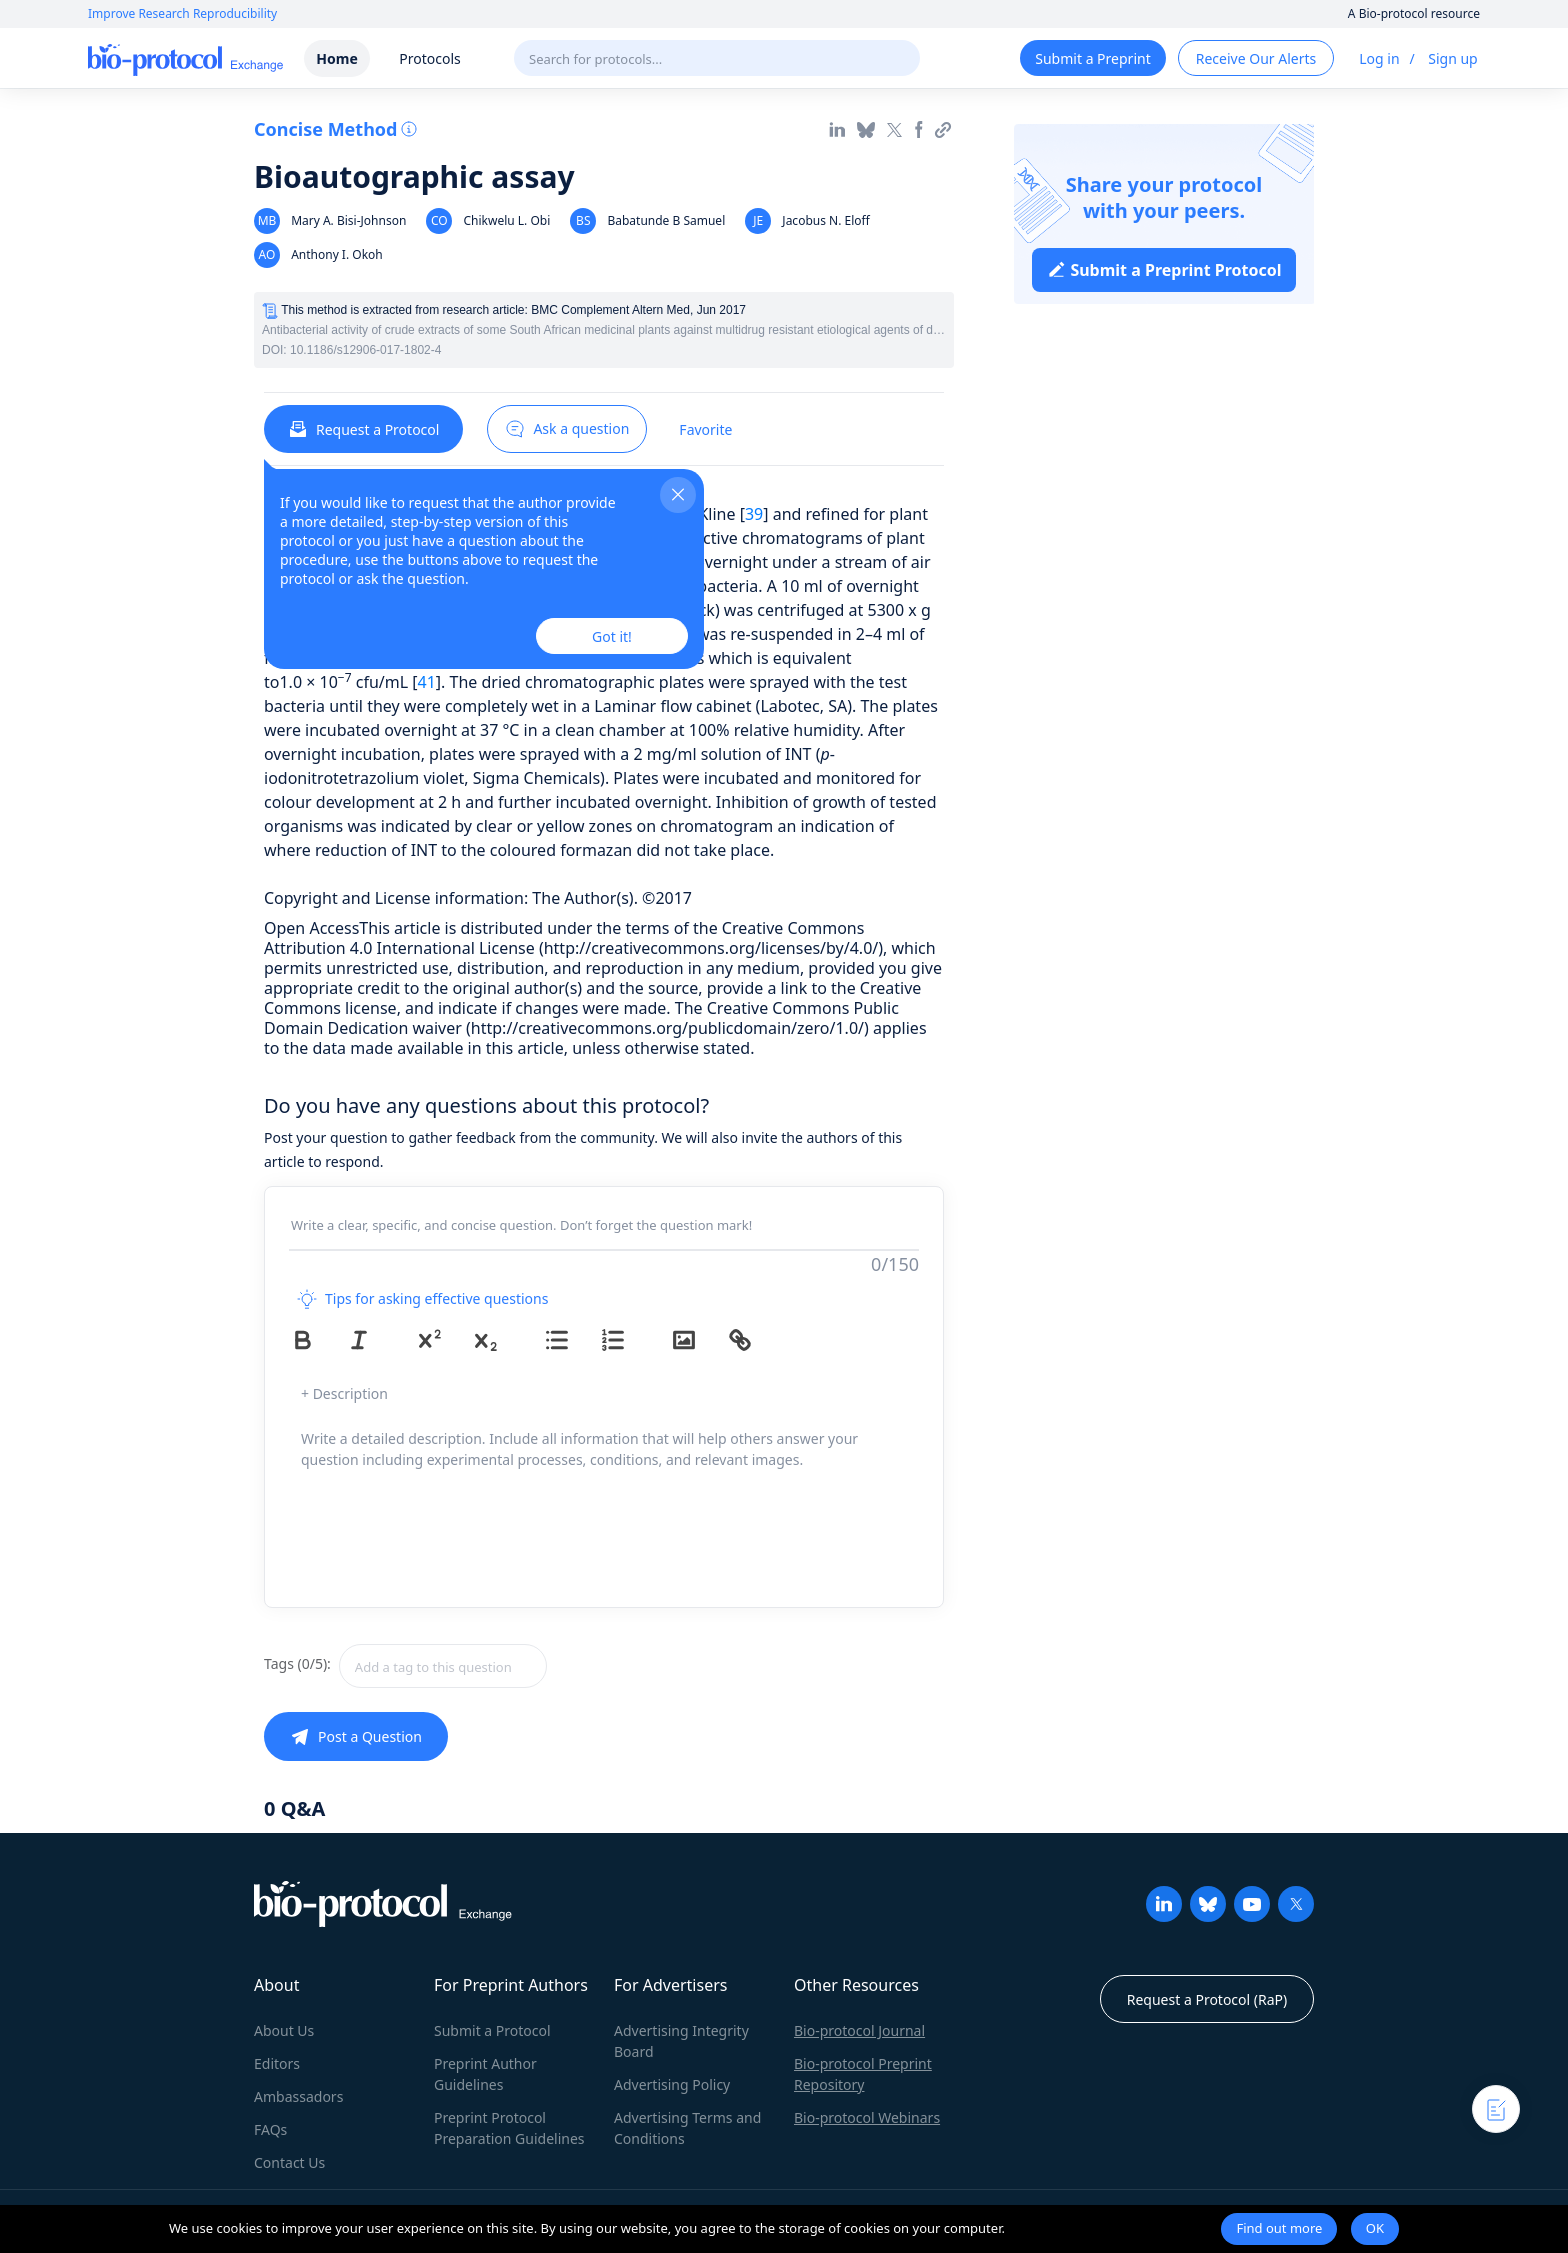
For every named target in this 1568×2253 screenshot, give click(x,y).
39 (754, 514)
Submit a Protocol (492, 2030)
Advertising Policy (672, 2084)
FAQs (270, 2129)
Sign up (1452, 58)
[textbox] (443, 1666)
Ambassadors (298, 2096)
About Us (284, 2030)
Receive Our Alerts (1256, 58)
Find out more (1279, 2228)
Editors (277, 2063)
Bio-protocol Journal (859, 2030)
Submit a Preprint (1092, 58)
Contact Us (289, 2162)
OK (1375, 2228)
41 (427, 682)
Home (336, 58)
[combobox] (514, 1666)
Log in (1379, 58)
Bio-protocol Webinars (867, 2117)
